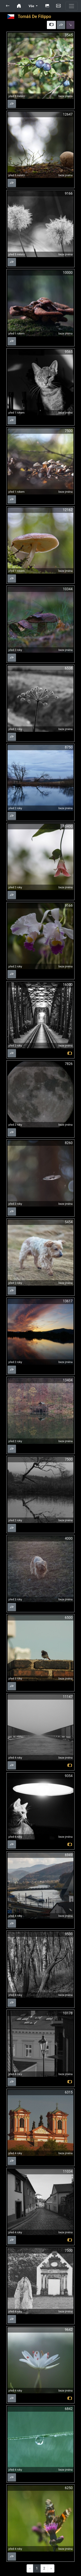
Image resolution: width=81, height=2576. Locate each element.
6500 (69, 1618)
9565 (69, 352)
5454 (69, 1222)
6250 (69, 2488)
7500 (69, 431)
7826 (69, 1064)
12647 (68, 114)
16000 (68, 985)
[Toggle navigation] (71, 6)
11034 (68, 2171)
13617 (68, 1301)
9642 (69, 2330)
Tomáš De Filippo (34, 16)
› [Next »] (51, 2568)
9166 (69, 193)
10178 (68, 2013)
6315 (69, 2092)
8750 (69, 747)
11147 (68, 1697)
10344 (68, 589)
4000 (69, 1538)
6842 (69, 2409)
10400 (68, 826)
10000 (68, 273)
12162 (68, 510)
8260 (69, 1143)
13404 (68, 1380)
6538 (69, 668)
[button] (7, 6)
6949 (69, 1855)
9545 (69, 35)
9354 (69, 1776)
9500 (69, 1934)
